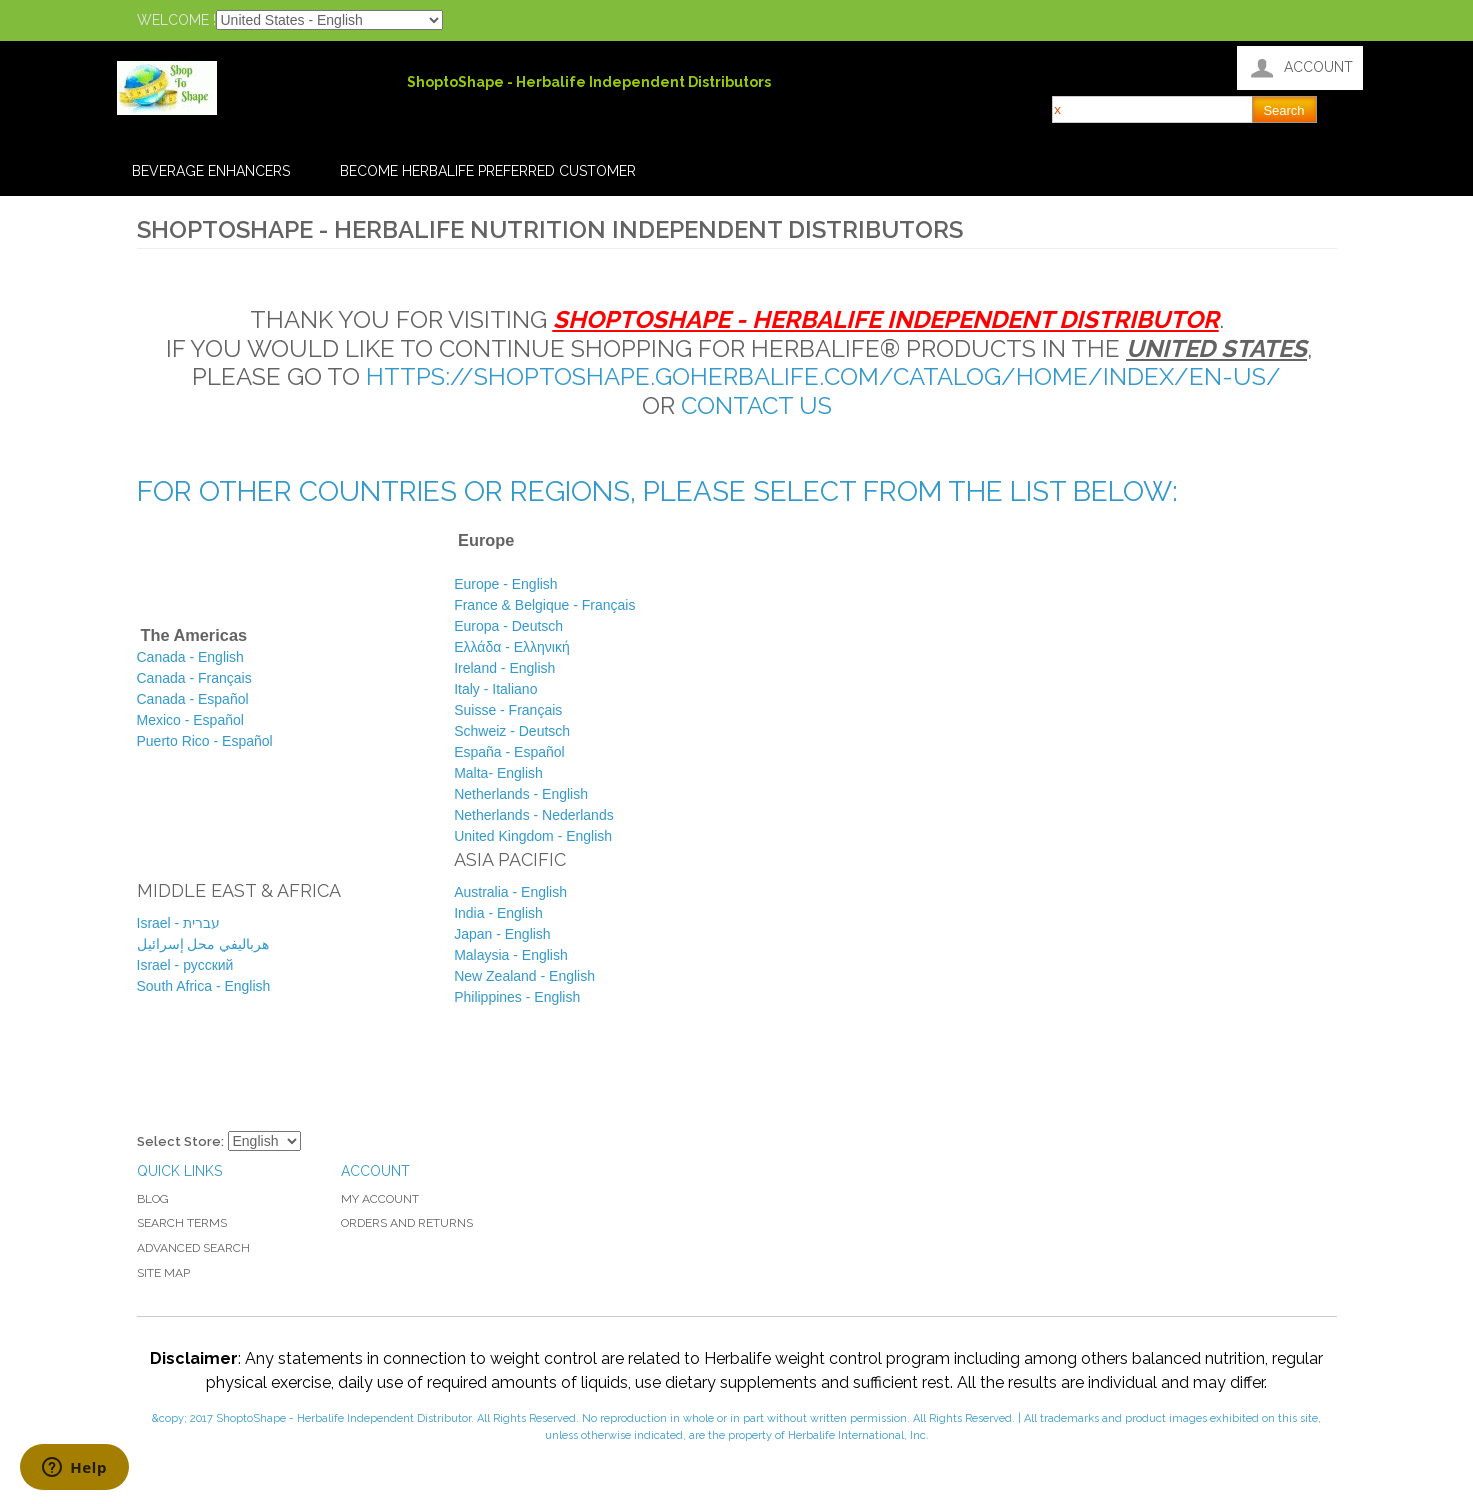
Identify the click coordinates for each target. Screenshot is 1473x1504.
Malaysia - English (511, 955)
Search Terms (182, 1223)
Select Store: (180, 1141)
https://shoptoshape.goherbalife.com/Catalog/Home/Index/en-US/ (823, 376)
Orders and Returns (407, 1223)
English (521, 794)
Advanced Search (193, 1248)
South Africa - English (204, 986)
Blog (153, 1199)
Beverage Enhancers (211, 171)
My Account (380, 1199)
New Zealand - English (524, 976)
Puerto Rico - (207, 741)
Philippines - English (517, 997)
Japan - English (502, 934)
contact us (756, 405)
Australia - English (510, 892)
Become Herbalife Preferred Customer (488, 171)
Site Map (163, 1273)
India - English (498, 913)
